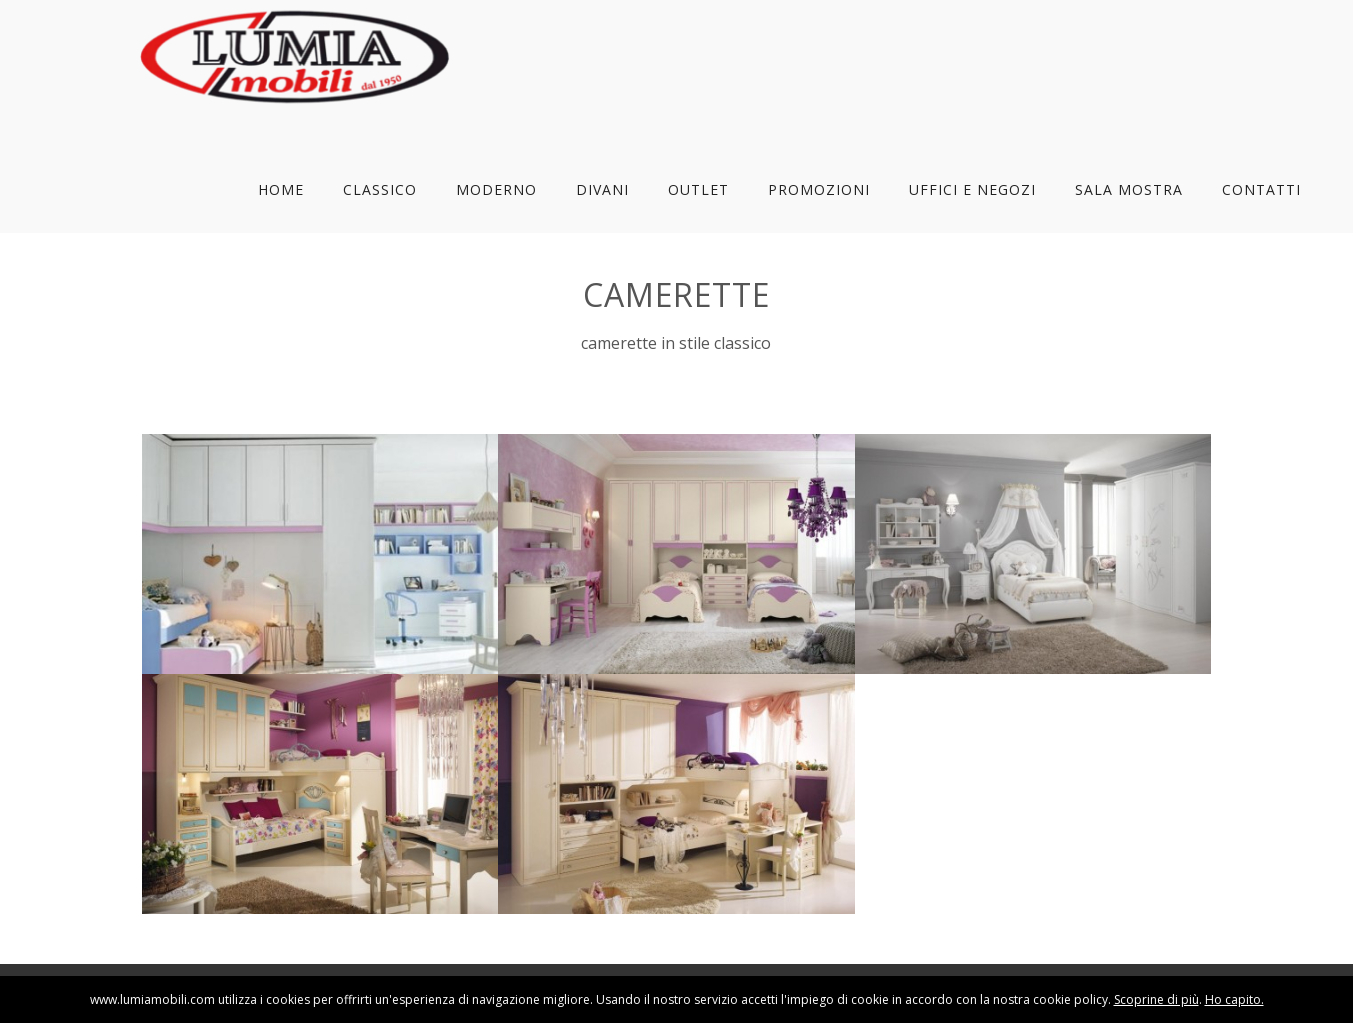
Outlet (698, 189)
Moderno (496, 189)
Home (281, 189)
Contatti (1261, 189)
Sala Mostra (1129, 189)
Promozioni (819, 189)
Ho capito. (1234, 999)
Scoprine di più (1156, 999)
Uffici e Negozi (972, 189)
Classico (380, 189)
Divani (602, 189)
